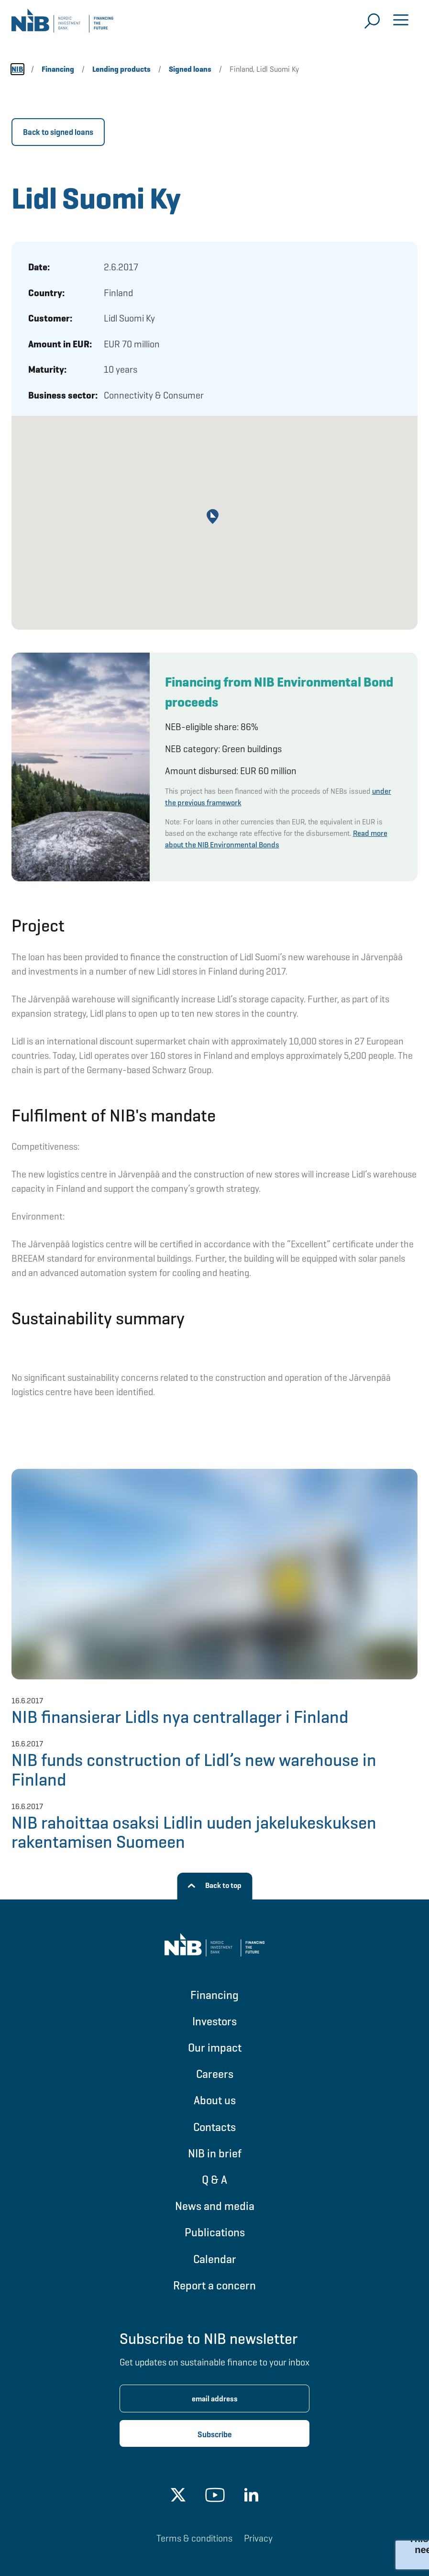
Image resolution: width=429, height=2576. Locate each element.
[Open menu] (401, 21)
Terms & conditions (194, 2538)
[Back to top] (214, 1886)
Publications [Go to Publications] (215, 2232)
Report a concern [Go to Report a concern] (214, 2285)
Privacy (258, 2538)
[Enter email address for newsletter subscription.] (214, 2398)
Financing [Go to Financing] (214, 1995)
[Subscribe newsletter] (214, 2433)
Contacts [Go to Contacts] (214, 2127)
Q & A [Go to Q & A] (214, 2179)
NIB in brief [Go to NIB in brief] (215, 2153)
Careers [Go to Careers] (214, 2073)
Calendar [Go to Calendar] (214, 2259)
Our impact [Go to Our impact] (215, 2047)
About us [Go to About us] (215, 2100)
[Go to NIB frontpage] (62, 24)
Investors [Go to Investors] (214, 2021)
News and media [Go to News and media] (214, 2205)
